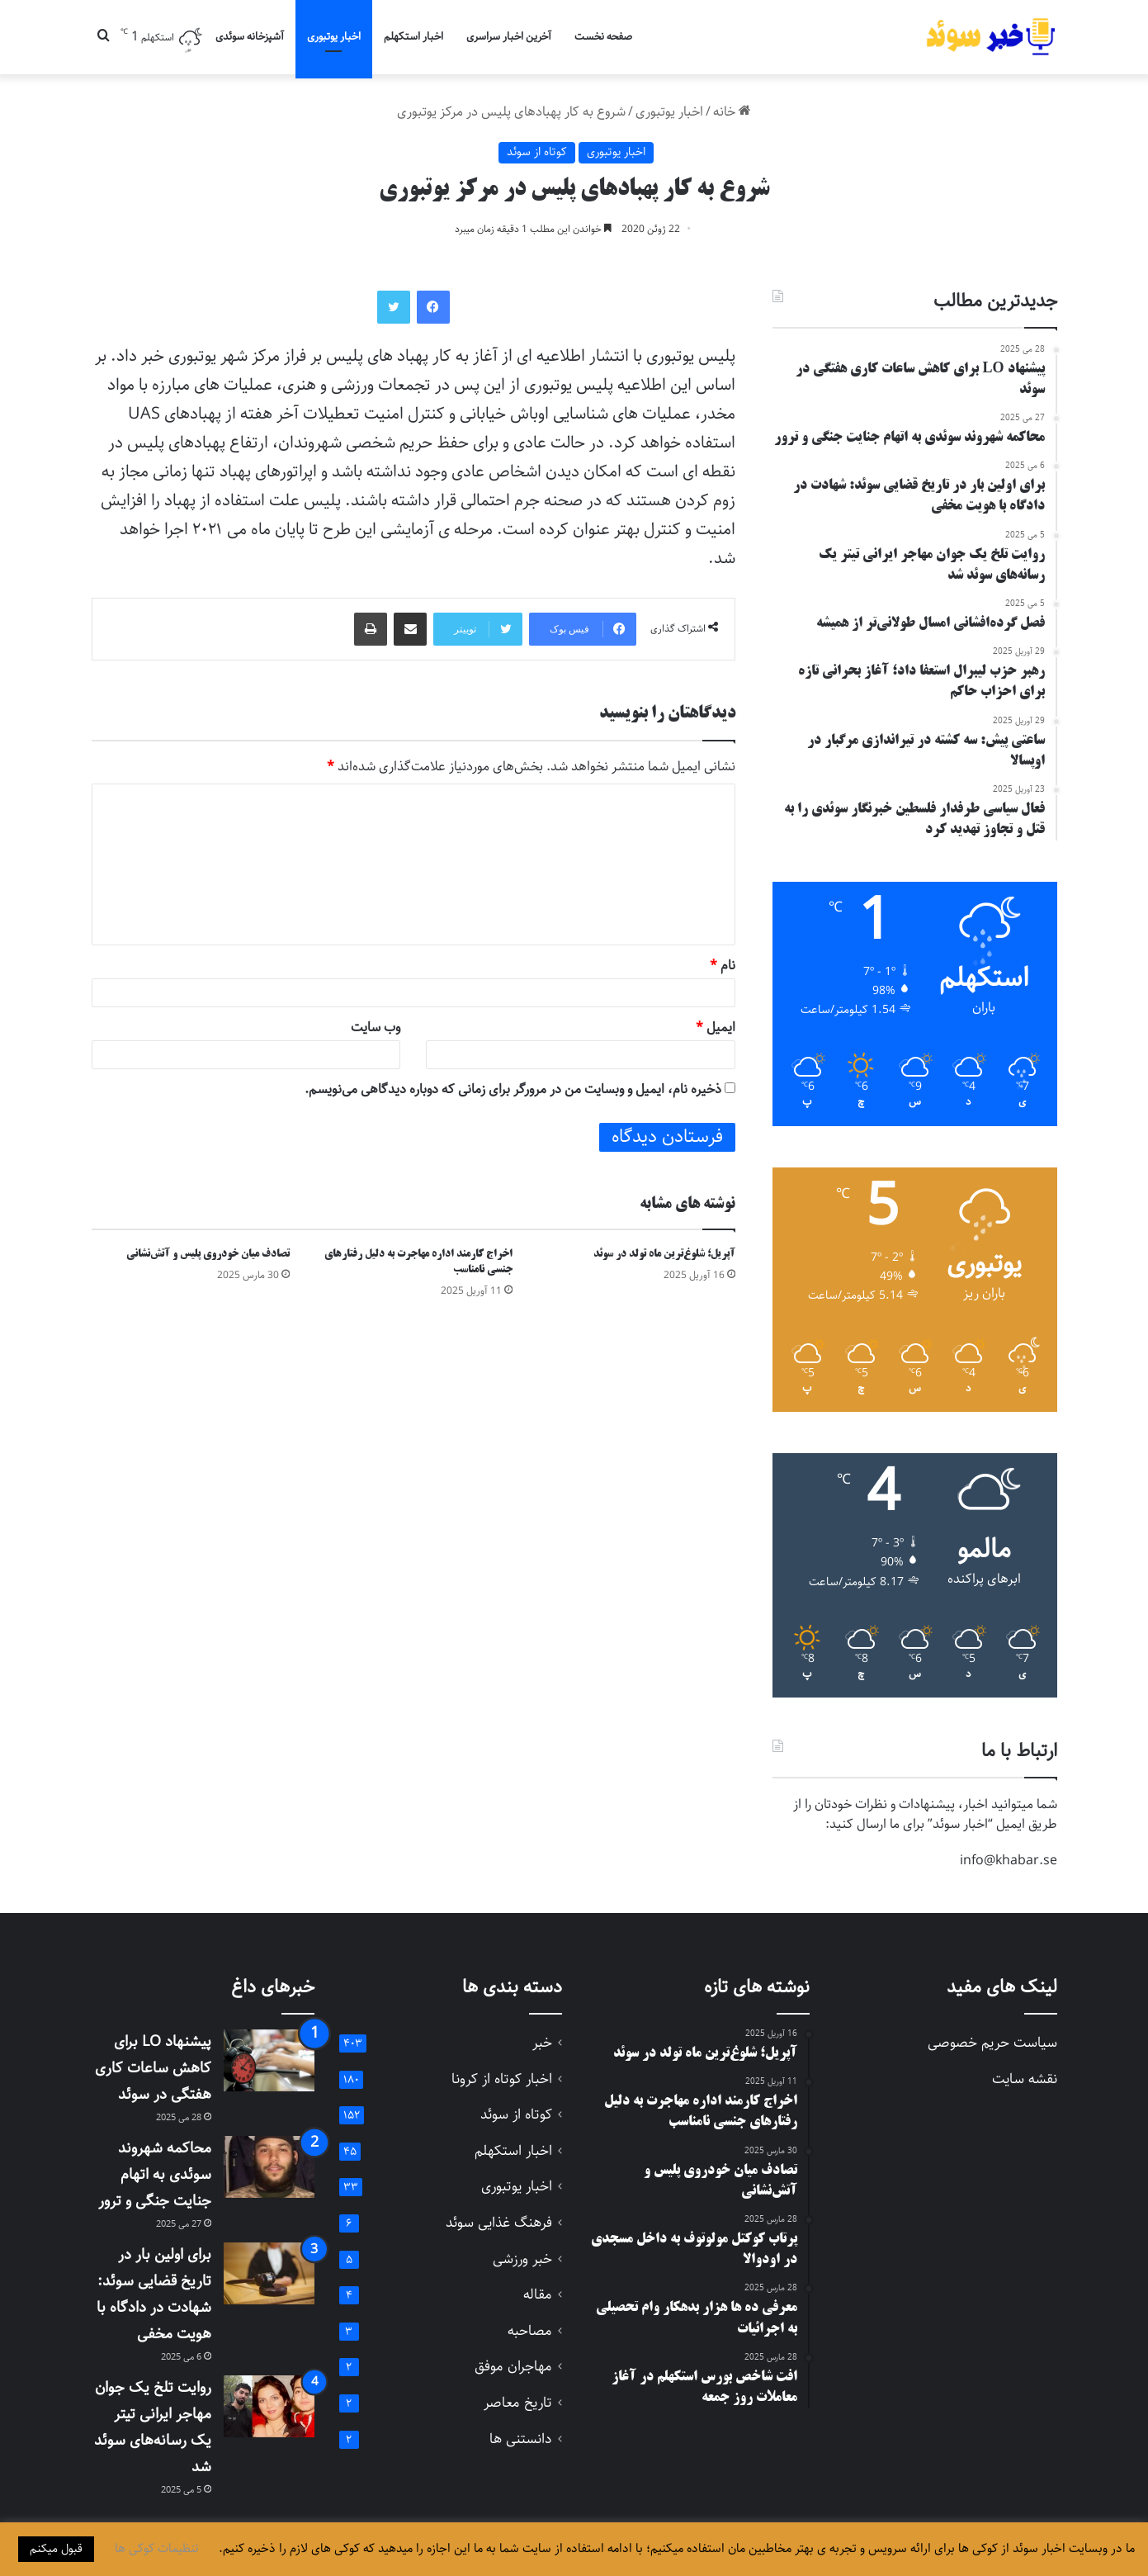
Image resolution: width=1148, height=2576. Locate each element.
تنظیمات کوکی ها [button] (157, 2548)
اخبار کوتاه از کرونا (501, 2079)
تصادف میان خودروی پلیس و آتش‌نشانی (208, 1254)
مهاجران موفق (513, 2367)
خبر (542, 2043)
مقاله (537, 2295)
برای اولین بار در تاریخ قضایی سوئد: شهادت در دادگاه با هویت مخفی (154, 2294)
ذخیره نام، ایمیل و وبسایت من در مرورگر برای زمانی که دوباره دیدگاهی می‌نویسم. (513, 1089)
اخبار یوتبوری (334, 36)
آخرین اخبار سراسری (508, 36)
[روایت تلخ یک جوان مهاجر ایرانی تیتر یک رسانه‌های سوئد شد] (269, 2406)
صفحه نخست (603, 36)
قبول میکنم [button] (56, 2549)
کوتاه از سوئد (537, 152)
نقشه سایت (1024, 2079)
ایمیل (715, 1027)
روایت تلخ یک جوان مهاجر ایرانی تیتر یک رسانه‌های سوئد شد (152, 2427)
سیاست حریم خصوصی (992, 2043)
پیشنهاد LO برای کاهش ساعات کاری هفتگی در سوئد (153, 2068)
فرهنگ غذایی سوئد (499, 2223)
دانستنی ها (520, 2439)
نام (722, 965)
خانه (732, 112)
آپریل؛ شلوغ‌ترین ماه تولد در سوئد (664, 1254)
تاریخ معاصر (518, 2403)
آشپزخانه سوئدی (249, 36)
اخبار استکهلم (413, 36)
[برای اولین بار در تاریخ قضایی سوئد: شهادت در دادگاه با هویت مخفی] (269, 2273)
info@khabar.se (1008, 1860)
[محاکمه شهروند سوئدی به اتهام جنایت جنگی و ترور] (269, 2167)
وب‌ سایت (375, 1027)
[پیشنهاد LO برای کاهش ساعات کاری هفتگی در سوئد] (269, 2060)
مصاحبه (530, 2331)
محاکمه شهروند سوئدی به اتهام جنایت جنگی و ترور (154, 2174)
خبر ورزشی (522, 2259)
